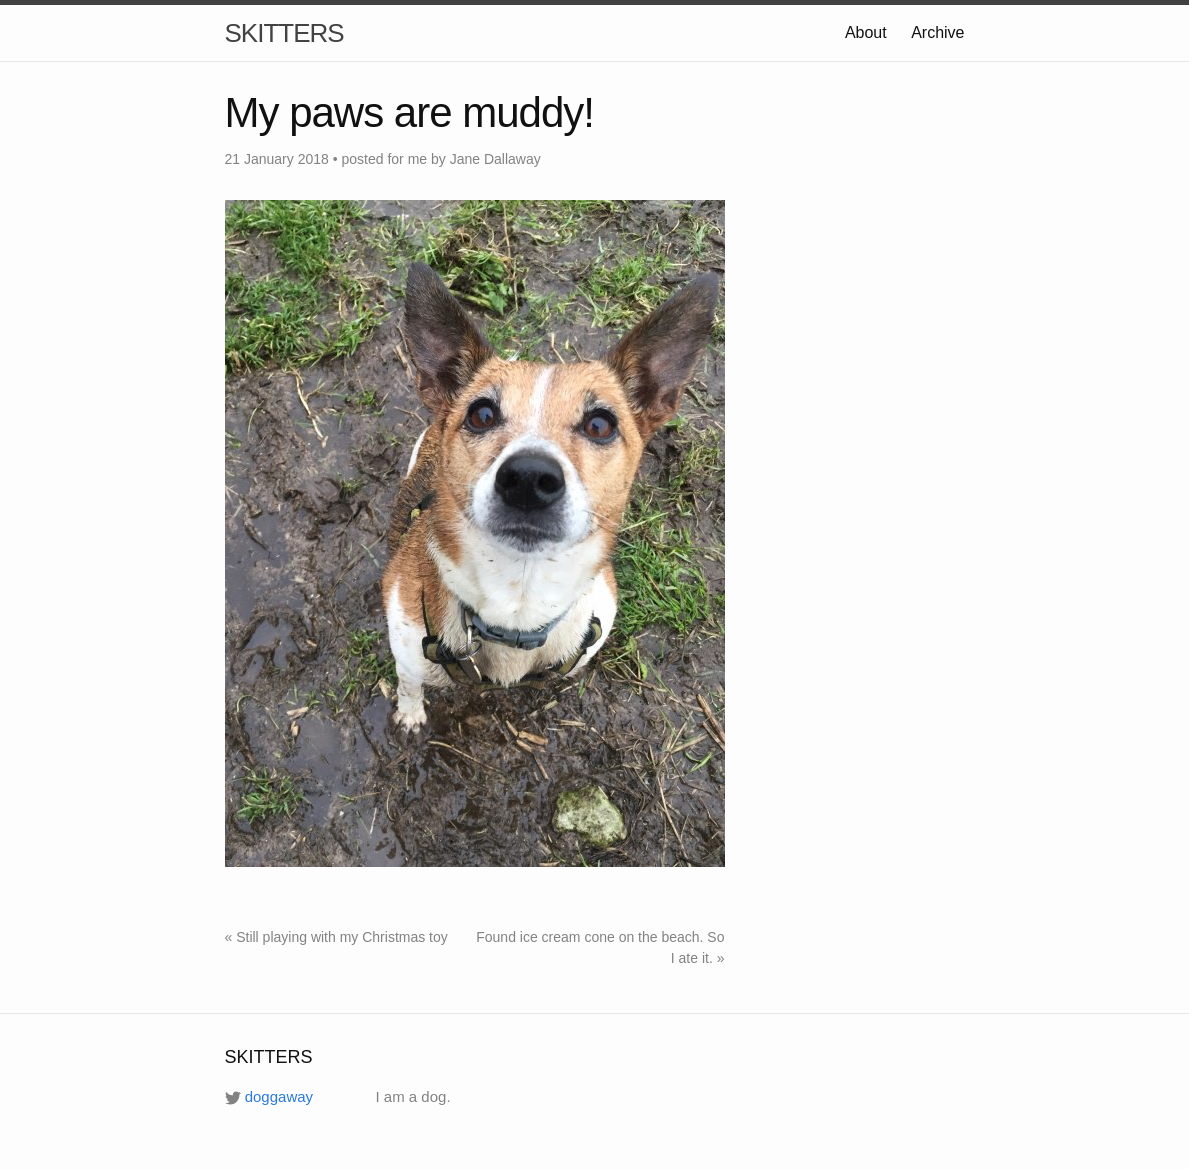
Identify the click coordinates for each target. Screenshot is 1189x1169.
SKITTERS (284, 33)
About (866, 32)
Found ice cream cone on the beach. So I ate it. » (600, 947)
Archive (937, 32)
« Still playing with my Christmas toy (336, 937)
